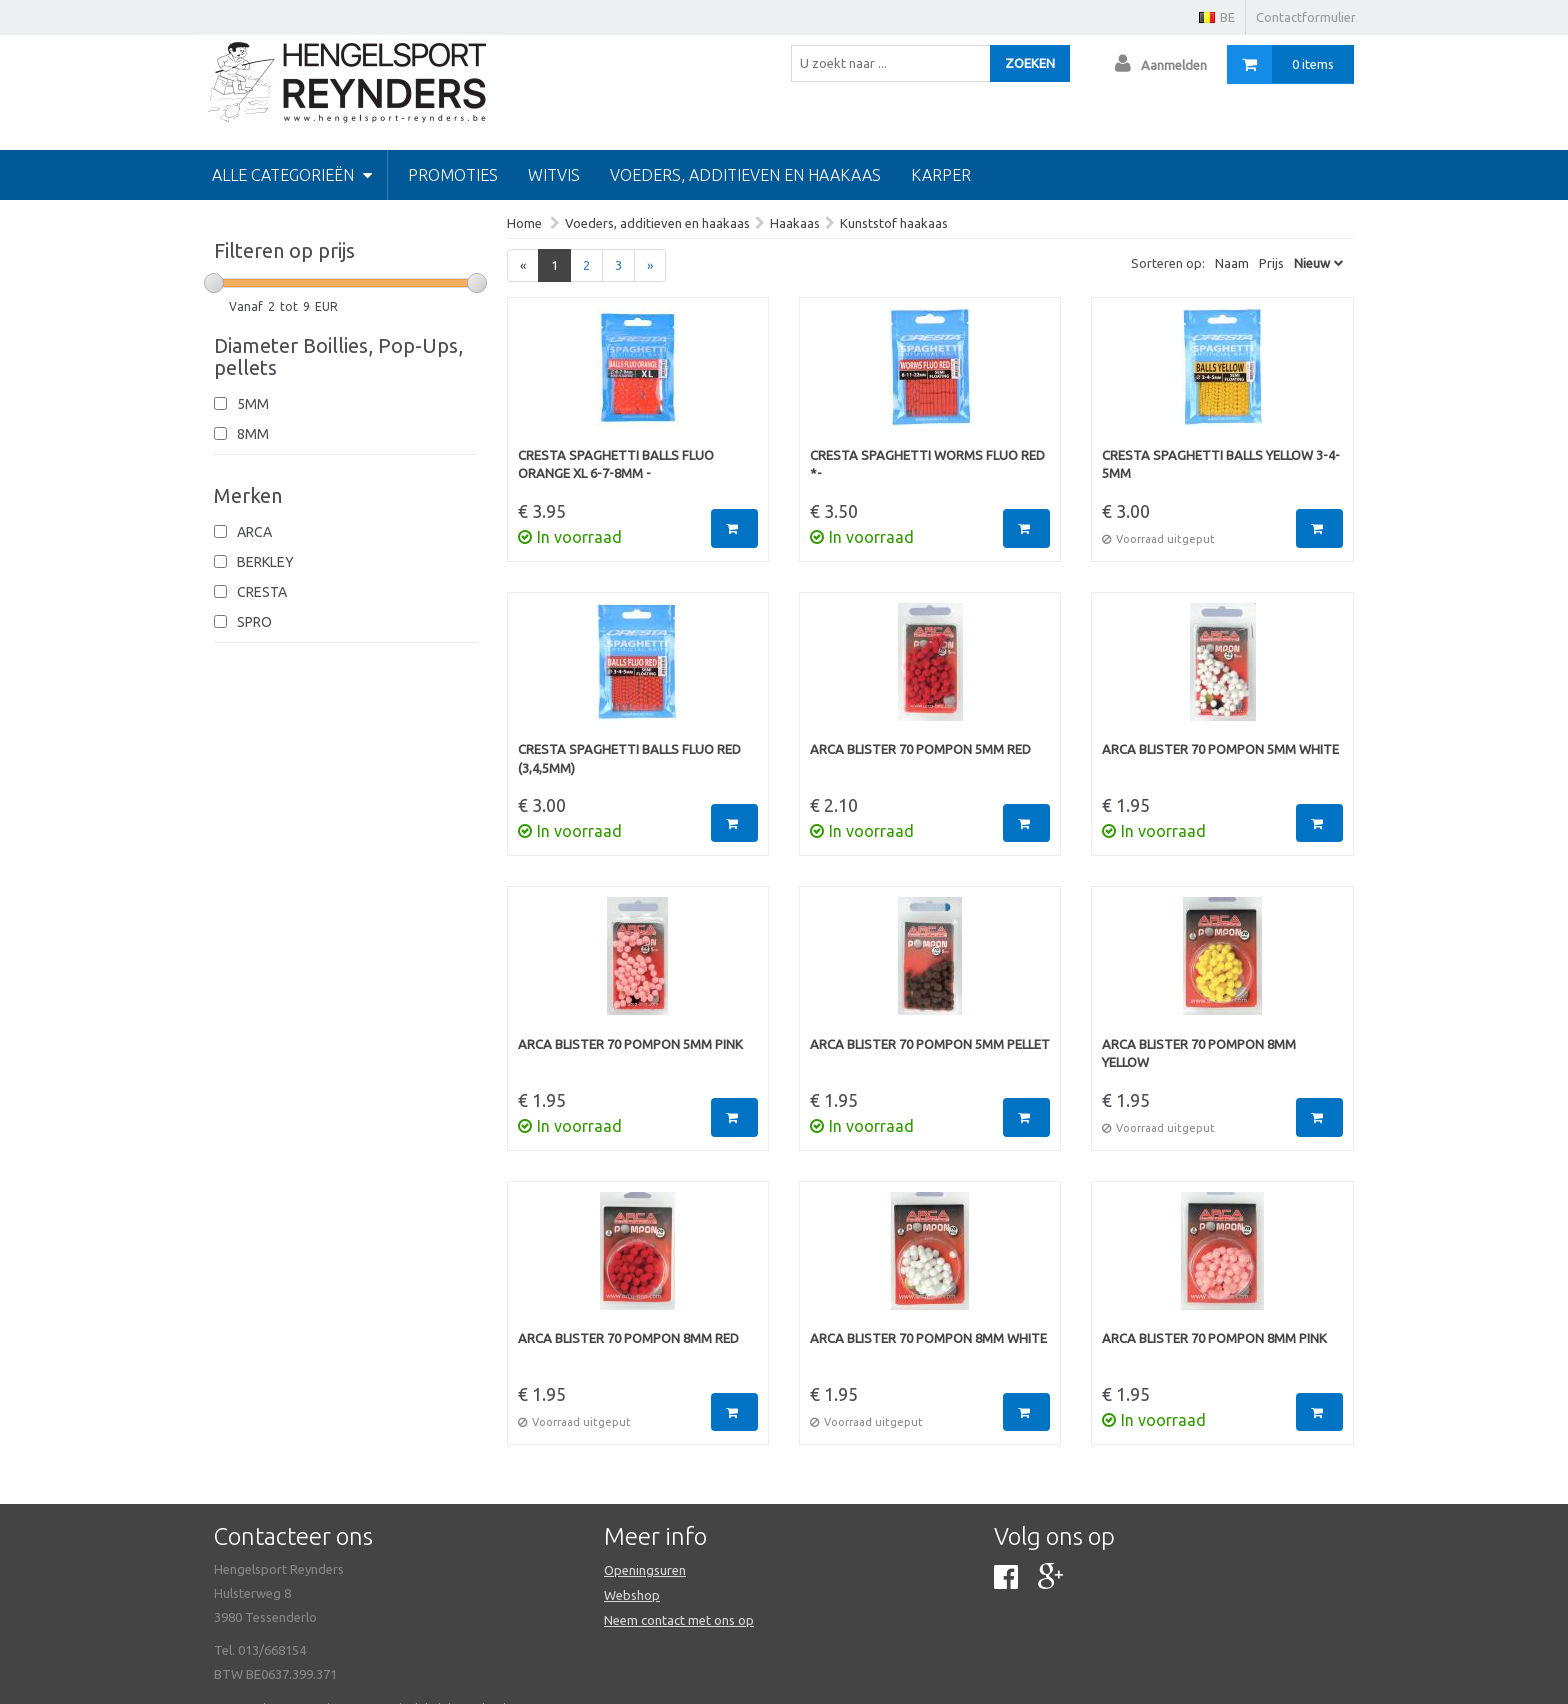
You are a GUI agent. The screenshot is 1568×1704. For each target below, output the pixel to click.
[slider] (214, 283)
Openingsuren (645, 1570)
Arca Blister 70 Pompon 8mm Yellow (1199, 1053)
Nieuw (1312, 263)
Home (524, 223)
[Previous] (523, 265)
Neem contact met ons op (679, 1620)
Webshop (632, 1595)
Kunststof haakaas (894, 223)
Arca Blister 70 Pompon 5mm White (1220, 749)
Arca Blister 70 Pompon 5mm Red (920, 749)
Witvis (554, 175)
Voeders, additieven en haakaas (745, 175)
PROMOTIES (453, 175)
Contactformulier (1306, 17)
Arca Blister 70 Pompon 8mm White (928, 1338)
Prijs (1271, 263)
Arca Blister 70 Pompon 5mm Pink (630, 1044)
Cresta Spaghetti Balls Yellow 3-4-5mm (1221, 464)
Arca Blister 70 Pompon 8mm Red (628, 1338)
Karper (941, 175)
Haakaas (795, 223)
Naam (1232, 263)
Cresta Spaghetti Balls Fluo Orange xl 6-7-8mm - (616, 464)
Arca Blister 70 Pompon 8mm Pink (1214, 1338)
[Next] (650, 265)
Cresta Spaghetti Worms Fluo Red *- (927, 464)
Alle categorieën (292, 175)
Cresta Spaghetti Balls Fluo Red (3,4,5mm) (629, 758)
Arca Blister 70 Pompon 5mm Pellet (930, 1044)
